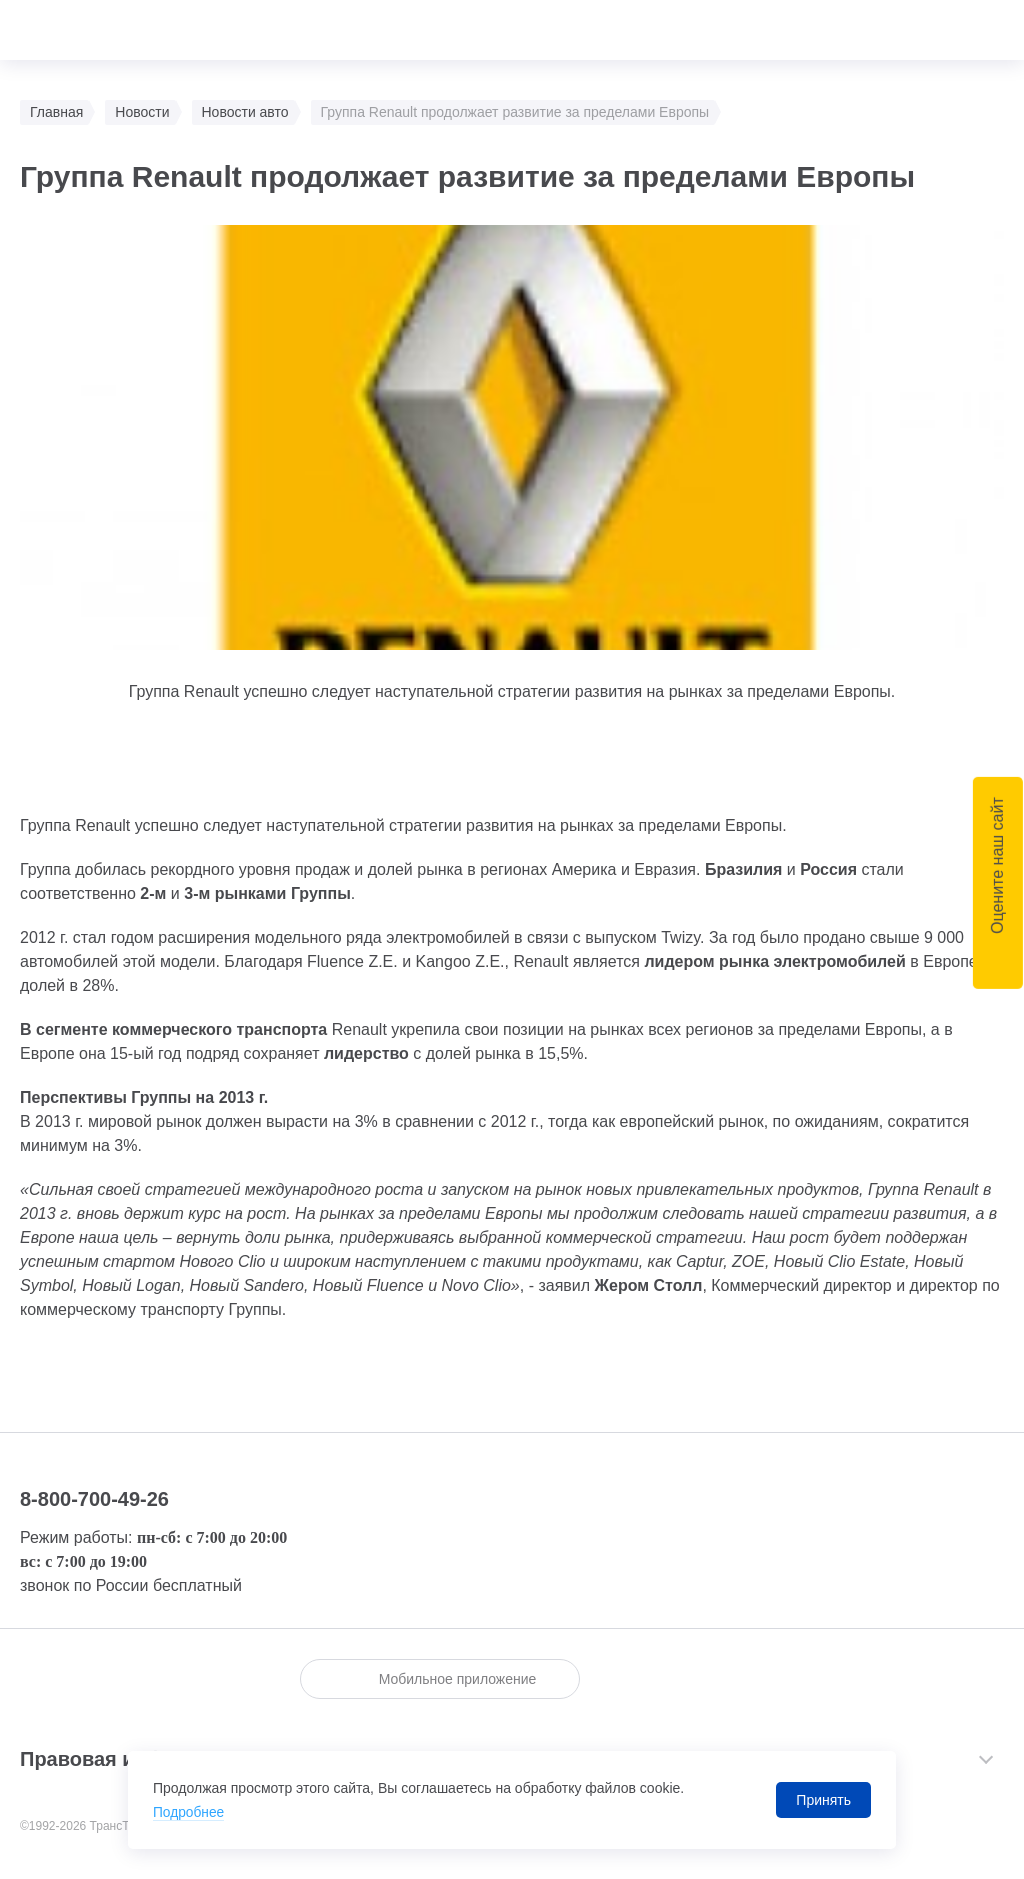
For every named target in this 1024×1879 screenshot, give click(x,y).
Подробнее (189, 1812)
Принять (823, 1800)
